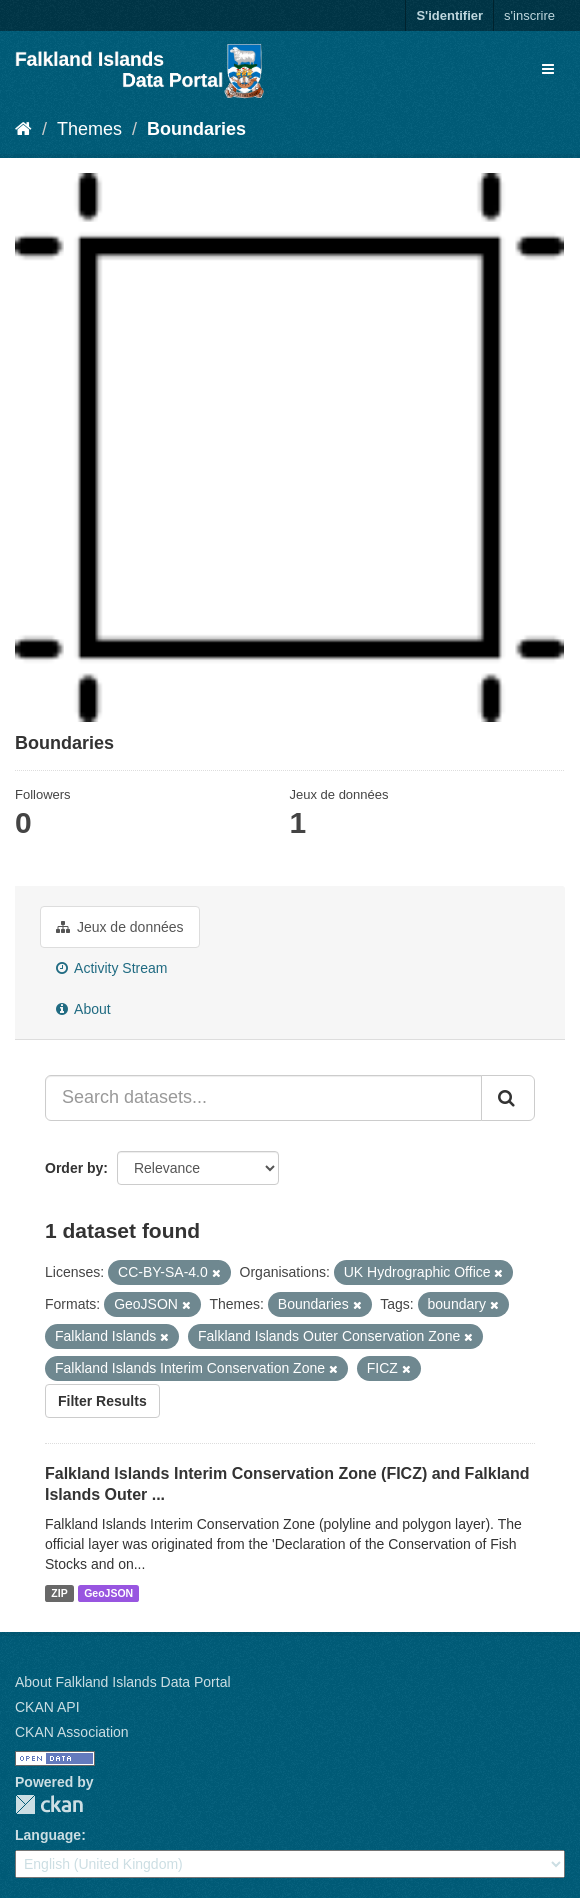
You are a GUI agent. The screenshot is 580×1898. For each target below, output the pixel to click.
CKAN (49, 1804)
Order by (74, 1168)
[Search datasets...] (263, 1098)
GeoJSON (108, 1593)
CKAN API (47, 1707)
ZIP (59, 1593)
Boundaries (196, 129)
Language (48, 1835)
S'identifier (449, 15)
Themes (89, 129)
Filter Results (102, 1401)
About (83, 1009)
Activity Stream (111, 968)
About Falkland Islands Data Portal (123, 1682)
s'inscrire (529, 15)
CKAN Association (72, 1732)
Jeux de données (120, 927)
